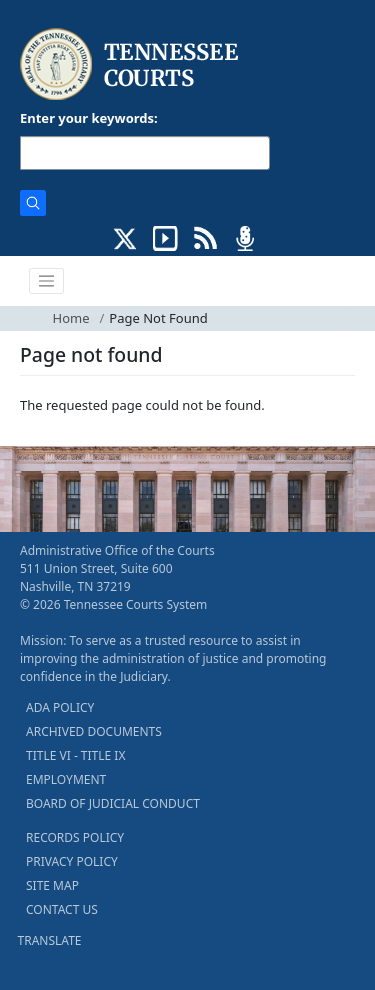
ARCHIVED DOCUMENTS (94, 731)
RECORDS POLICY (75, 837)
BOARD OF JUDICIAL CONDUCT (113, 803)
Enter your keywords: (89, 118)
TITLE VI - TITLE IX (75, 755)
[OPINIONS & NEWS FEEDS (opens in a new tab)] (205, 237)
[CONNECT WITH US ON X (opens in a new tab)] (125, 237)
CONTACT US (62, 909)
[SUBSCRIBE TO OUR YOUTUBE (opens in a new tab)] (165, 237)
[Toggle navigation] (47, 281)
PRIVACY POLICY (72, 861)
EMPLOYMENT (66, 779)
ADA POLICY (60, 707)
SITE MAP (52, 885)
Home (71, 318)
